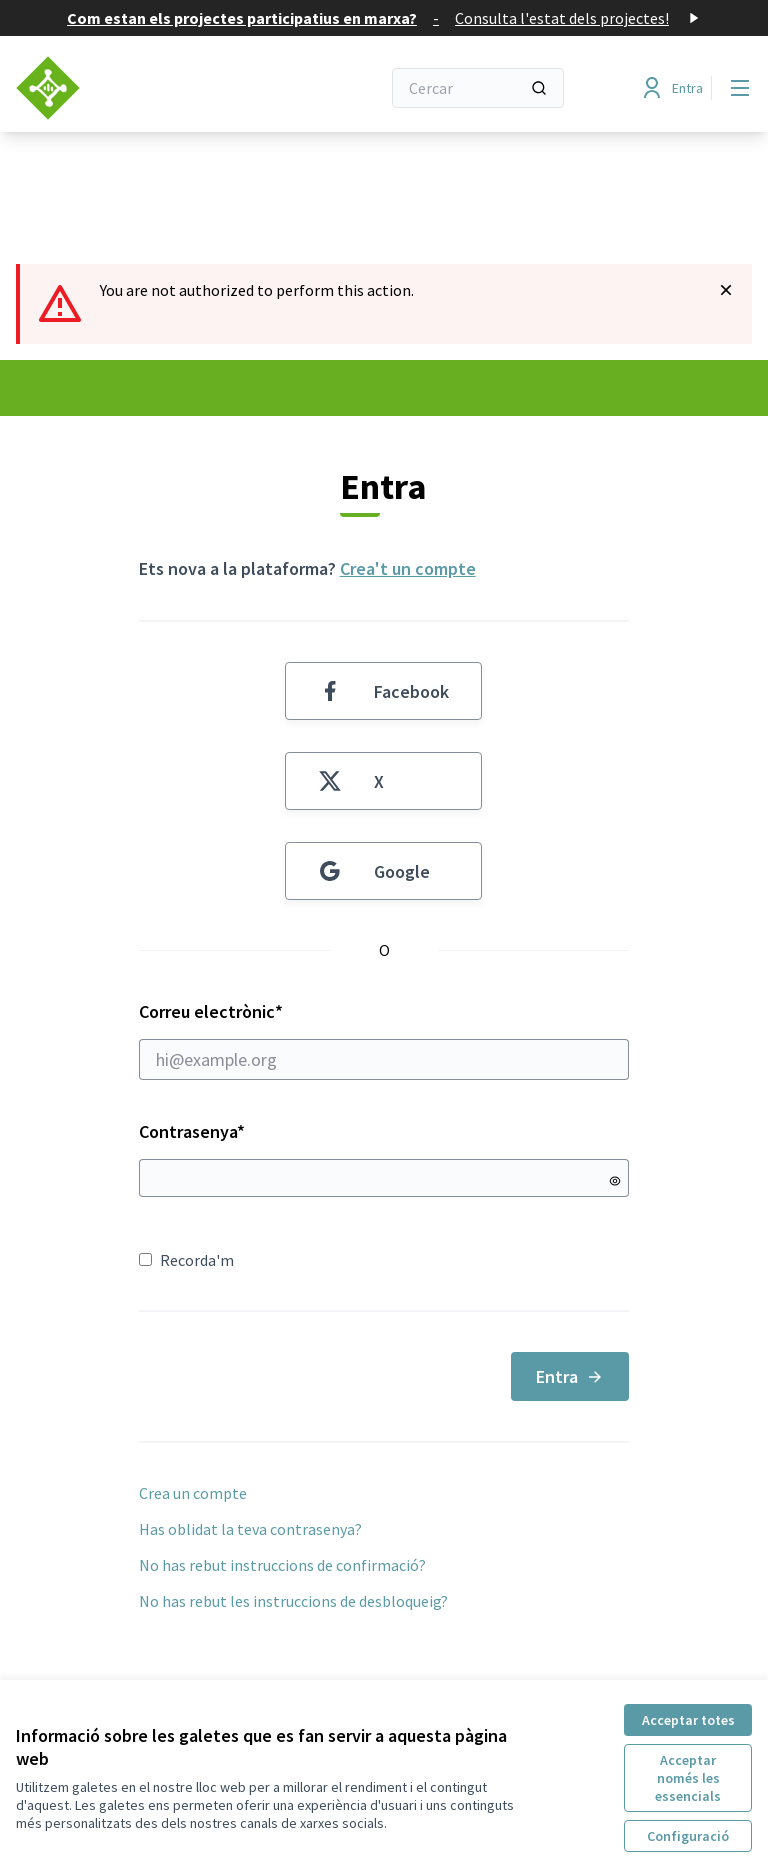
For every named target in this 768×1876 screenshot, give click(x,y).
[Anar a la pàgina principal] (149, 88)
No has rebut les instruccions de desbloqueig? (293, 1601)
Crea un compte (193, 1493)
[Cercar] (478, 88)
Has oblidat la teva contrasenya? (250, 1529)
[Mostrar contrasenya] (615, 1181)
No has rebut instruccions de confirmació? (282, 1565)
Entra (570, 1376)
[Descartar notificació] (726, 290)
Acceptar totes (688, 1720)
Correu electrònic (384, 1040)
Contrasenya (192, 1131)
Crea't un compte (408, 568)
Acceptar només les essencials (688, 1778)
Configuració (688, 1836)
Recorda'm (186, 1260)
